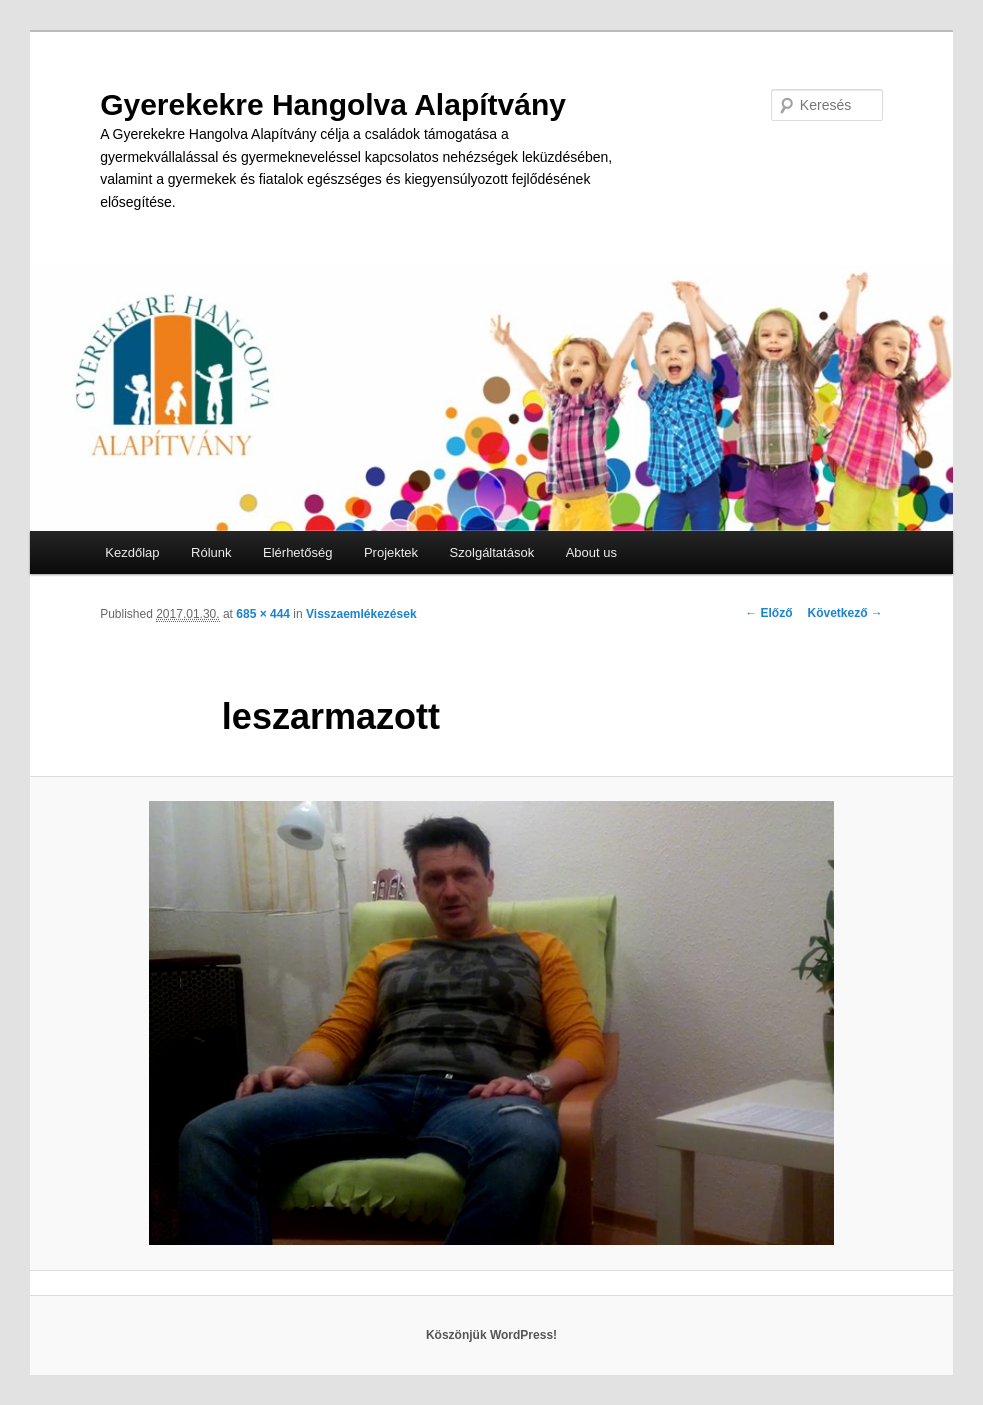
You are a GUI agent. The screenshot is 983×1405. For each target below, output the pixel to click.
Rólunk (211, 552)
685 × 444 (263, 614)
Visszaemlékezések (361, 614)
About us (591, 552)
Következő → (845, 613)
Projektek (391, 552)
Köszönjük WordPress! (491, 1335)
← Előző (768, 613)
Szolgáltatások (492, 552)
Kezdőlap (132, 552)
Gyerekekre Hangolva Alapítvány (333, 104)
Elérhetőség (297, 552)
